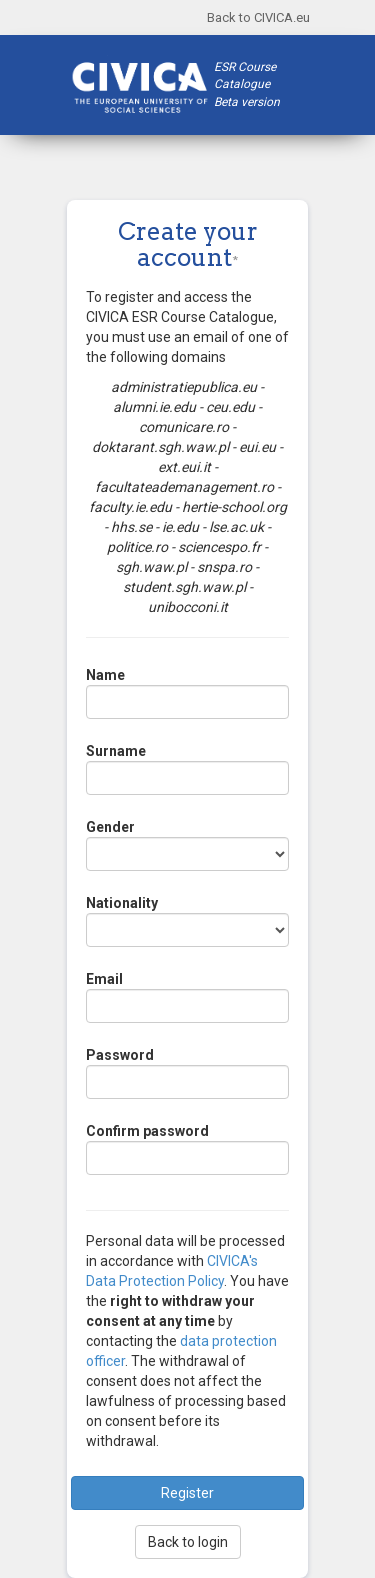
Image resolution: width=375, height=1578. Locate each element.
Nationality (122, 903)
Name (105, 675)
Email (104, 979)
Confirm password (147, 1131)
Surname (116, 751)
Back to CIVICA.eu (258, 17)
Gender (110, 827)
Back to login (188, 1542)
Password (120, 1055)
